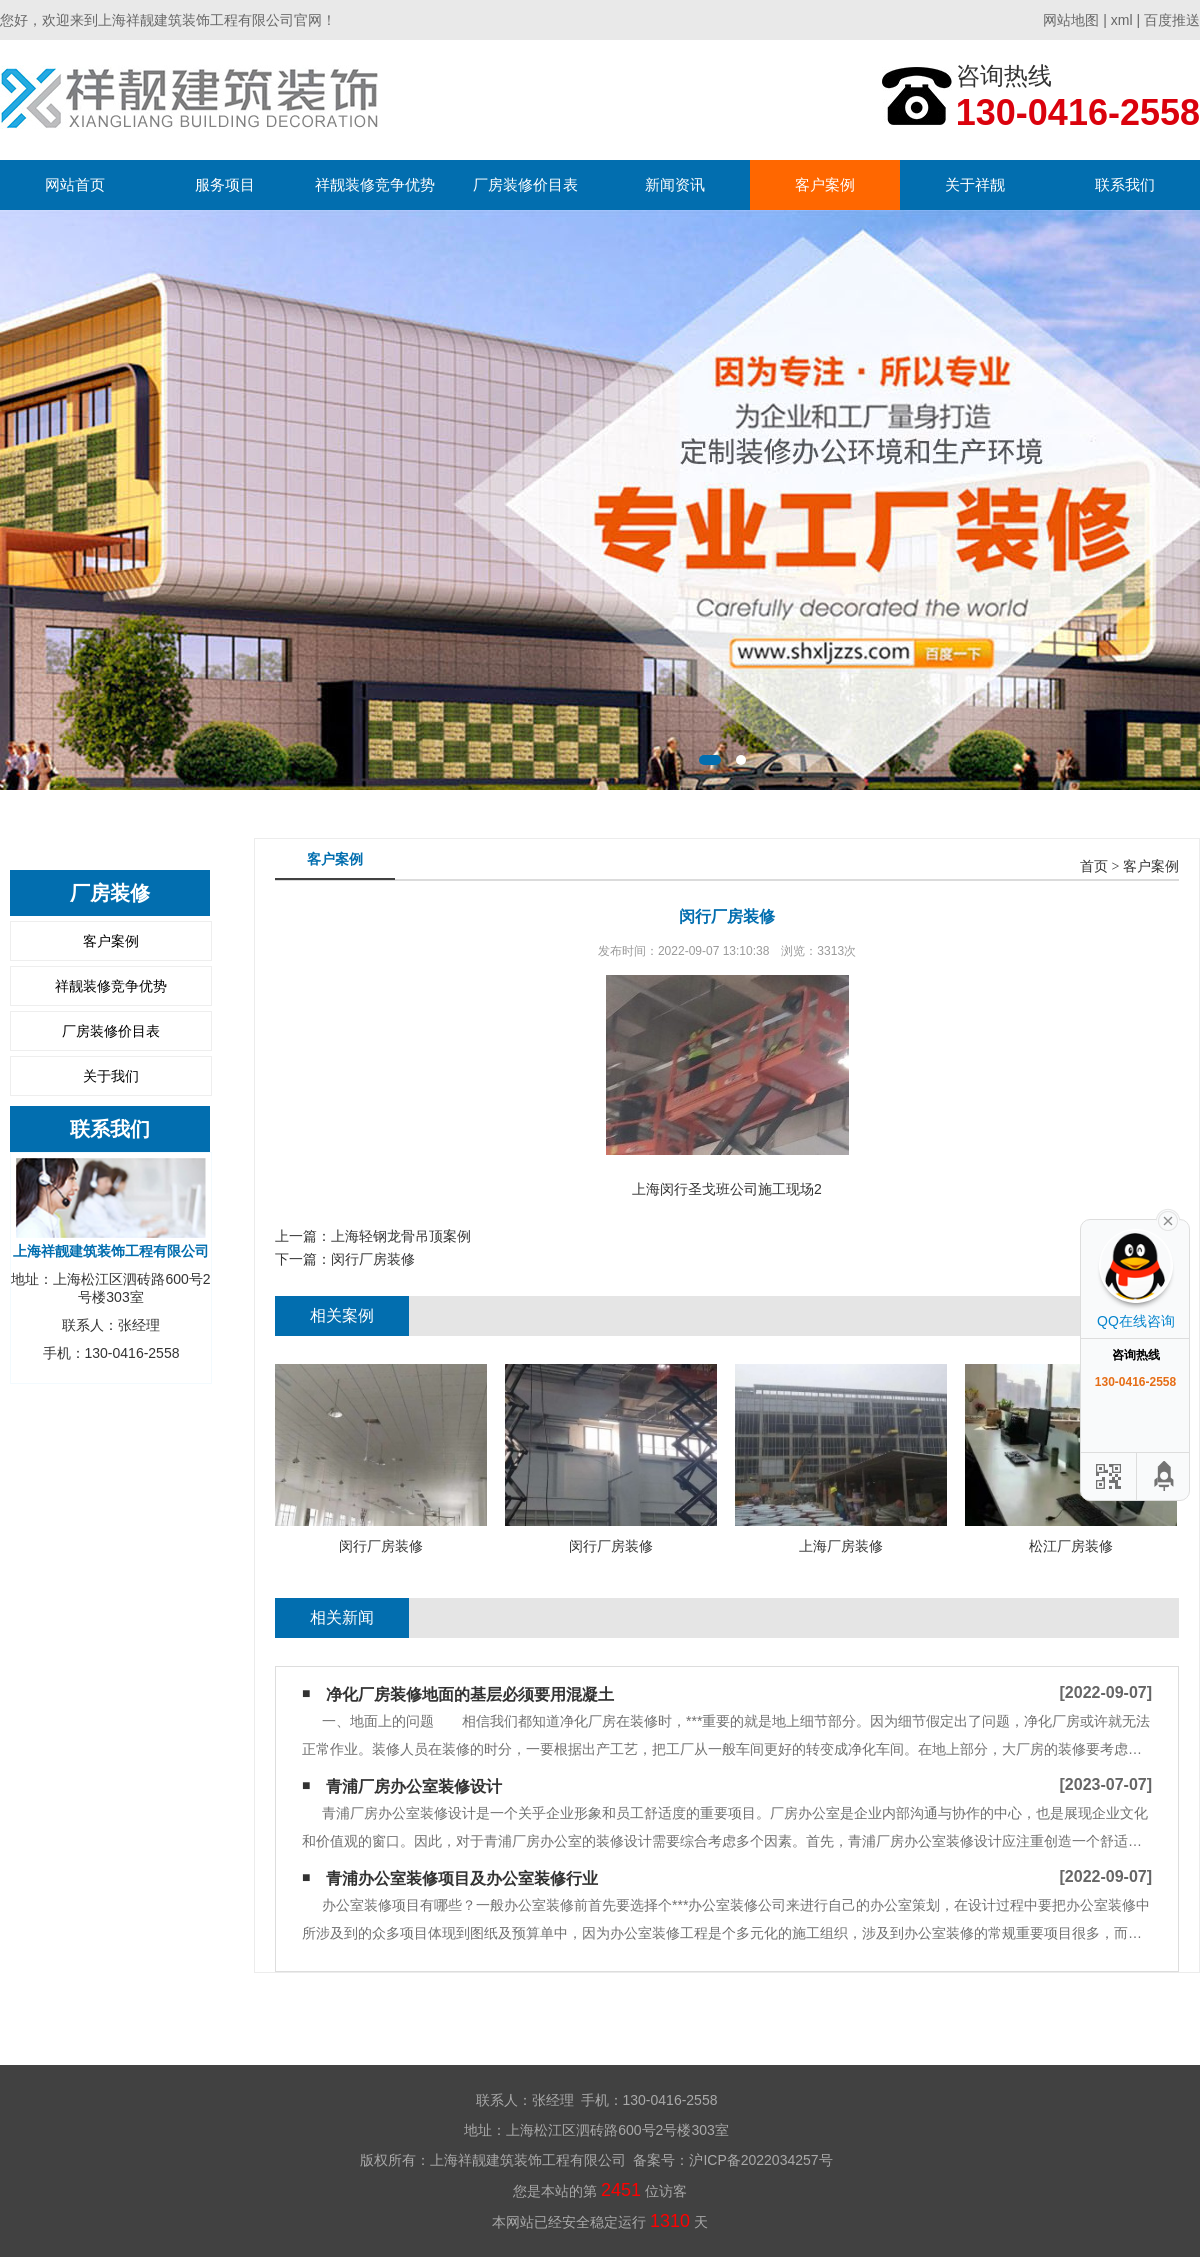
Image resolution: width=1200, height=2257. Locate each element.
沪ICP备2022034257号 (760, 2160)
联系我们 (1125, 184)
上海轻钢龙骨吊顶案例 (401, 1236)
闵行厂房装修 (373, 1259)
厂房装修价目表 (525, 184)
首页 (1094, 866)
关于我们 (111, 1076)
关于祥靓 (975, 184)
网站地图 (1071, 20)
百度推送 (1172, 20)
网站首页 (75, 184)
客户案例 (825, 184)
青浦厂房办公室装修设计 (414, 1786)
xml (1122, 20)
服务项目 (225, 184)
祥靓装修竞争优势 (375, 184)
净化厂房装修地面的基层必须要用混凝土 (470, 1694)
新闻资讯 (675, 184)
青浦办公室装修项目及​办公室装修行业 (462, 1878)
